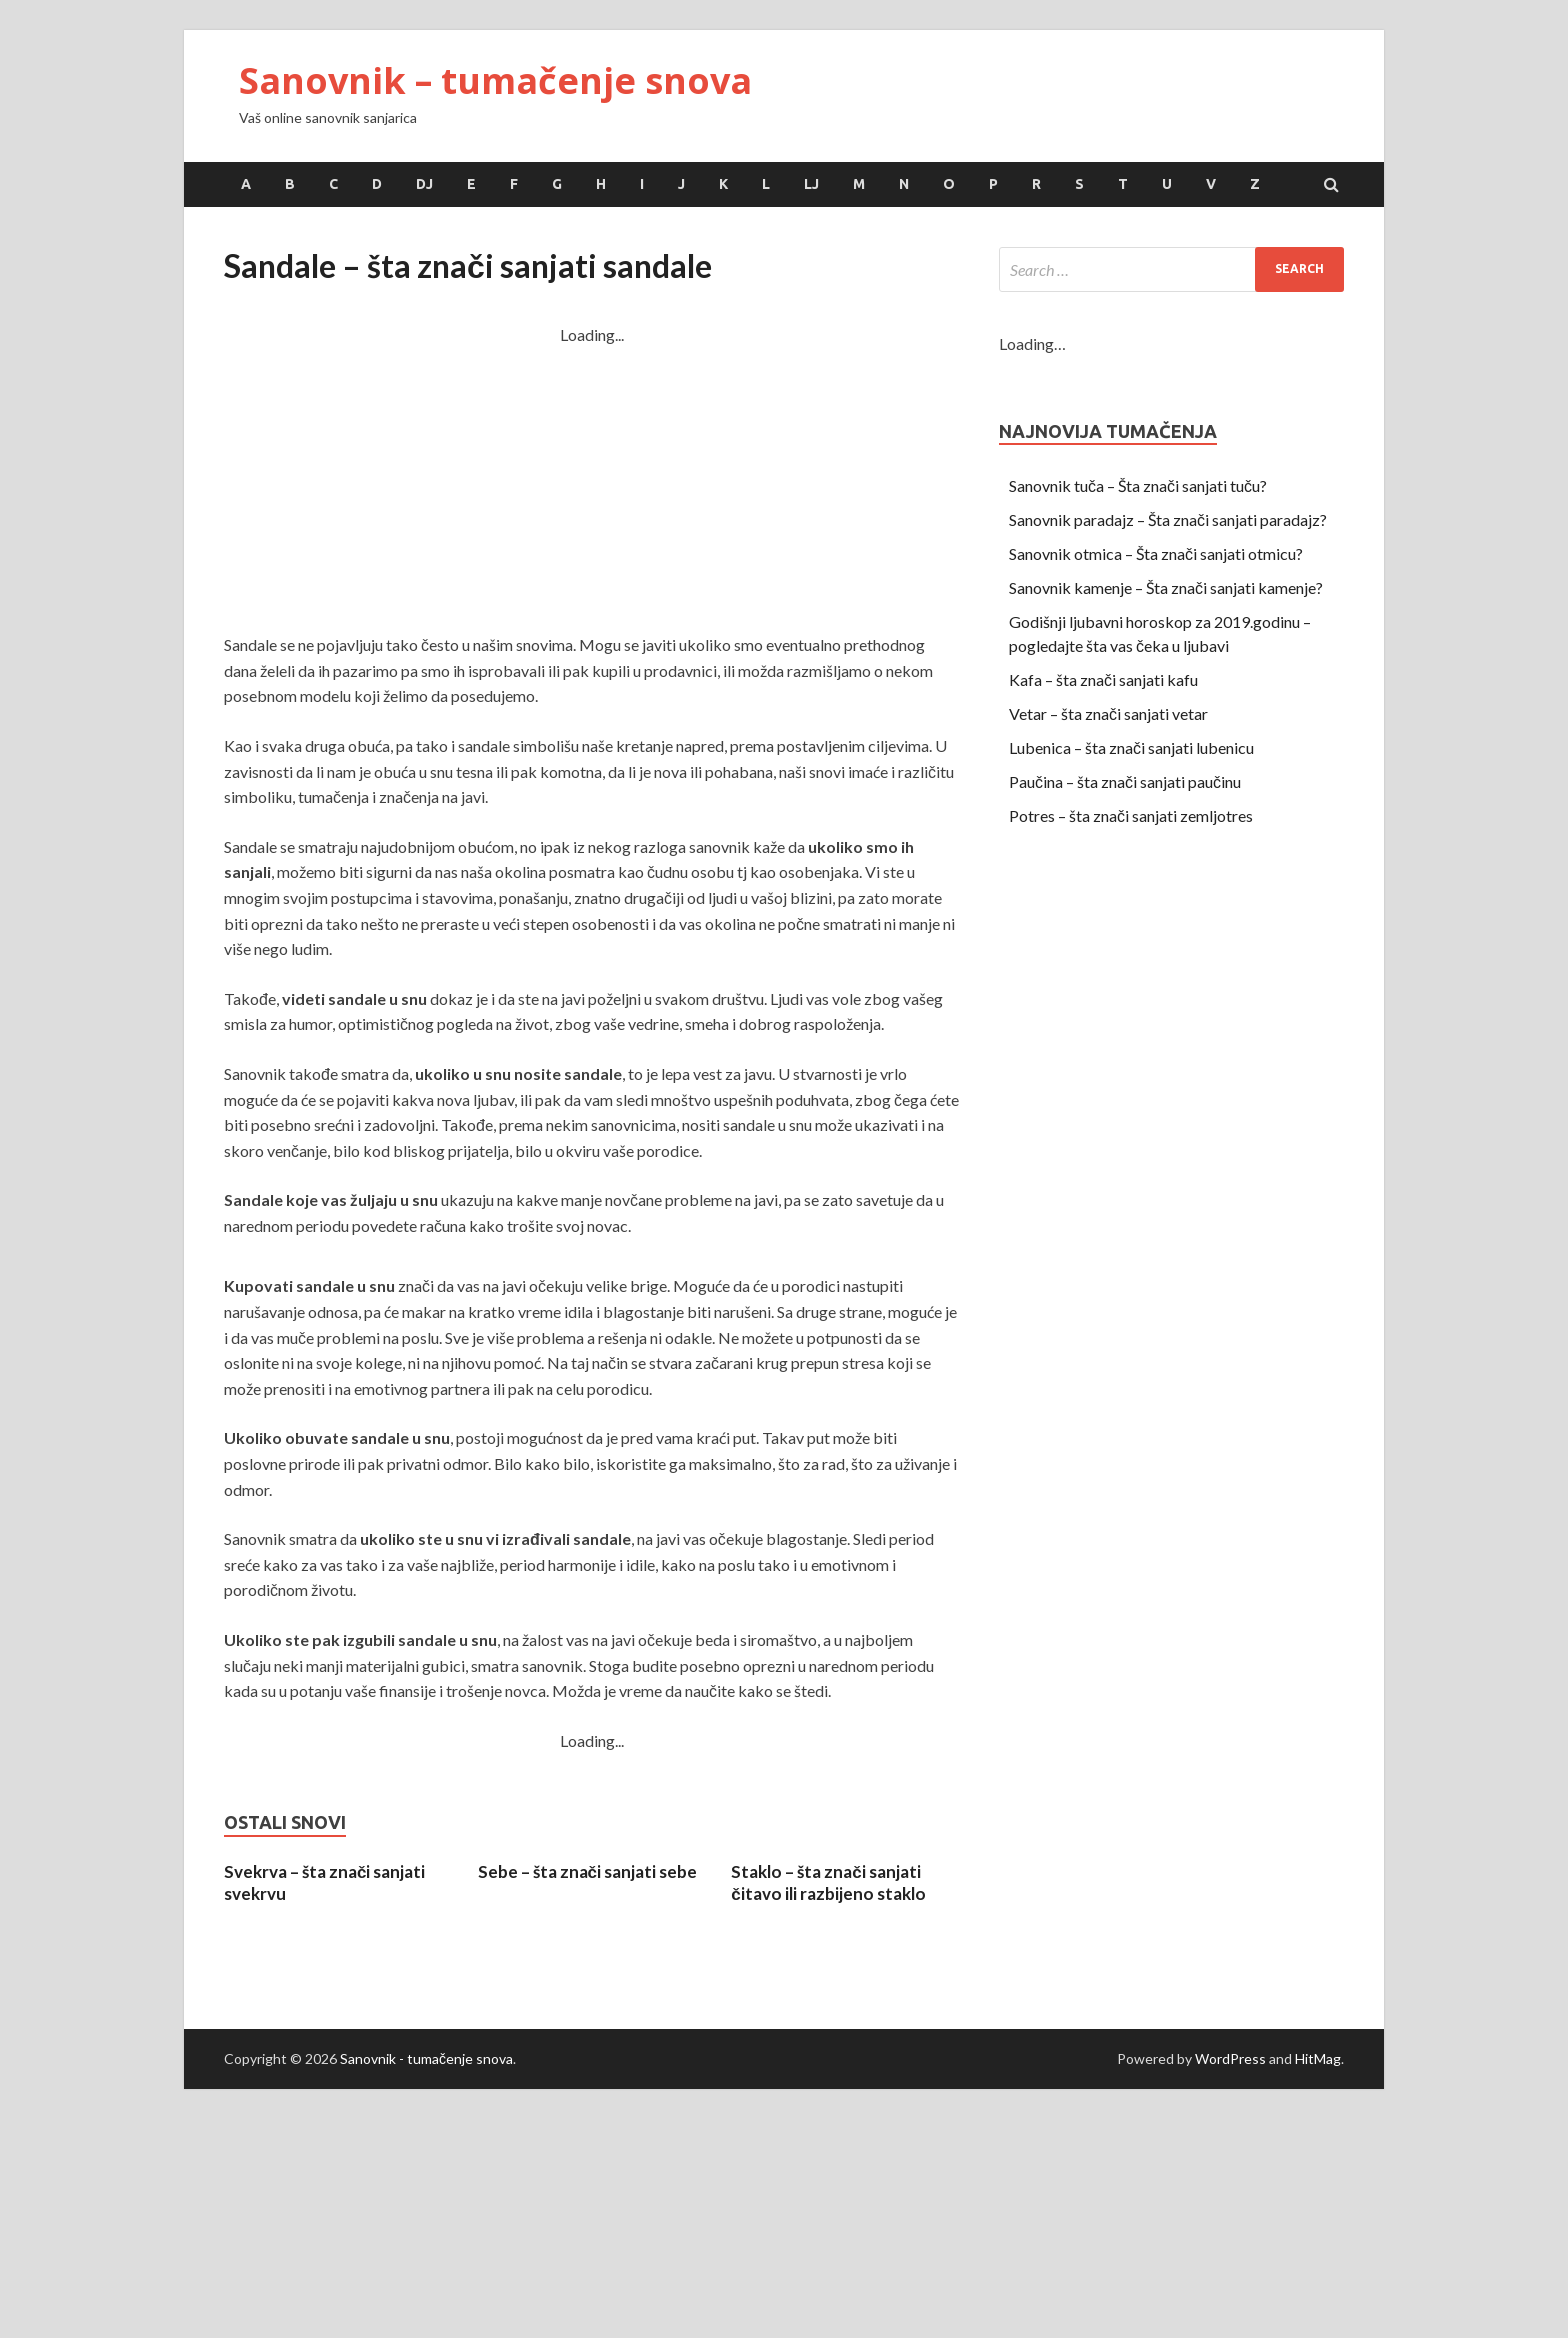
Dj (424, 184)
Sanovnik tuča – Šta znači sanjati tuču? (1138, 485)
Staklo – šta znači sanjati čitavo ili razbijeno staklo (828, 1882)
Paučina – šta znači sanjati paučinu (1125, 781)
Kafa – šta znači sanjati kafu (1103, 679)
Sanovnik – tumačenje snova (495, 80)
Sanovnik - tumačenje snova (426, 2058)
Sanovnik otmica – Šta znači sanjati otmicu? (1156, 553)
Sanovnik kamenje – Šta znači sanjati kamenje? (1166, 587)
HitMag (1318, 2058)
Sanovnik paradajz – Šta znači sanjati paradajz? (1168, 519)
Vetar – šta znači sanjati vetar (1108, 713)
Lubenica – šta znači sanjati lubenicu (1131, 747)
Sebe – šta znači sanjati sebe (587, 1871)
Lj (811, 184)
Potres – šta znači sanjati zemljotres (1131, 815)
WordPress (1230, 2058)
